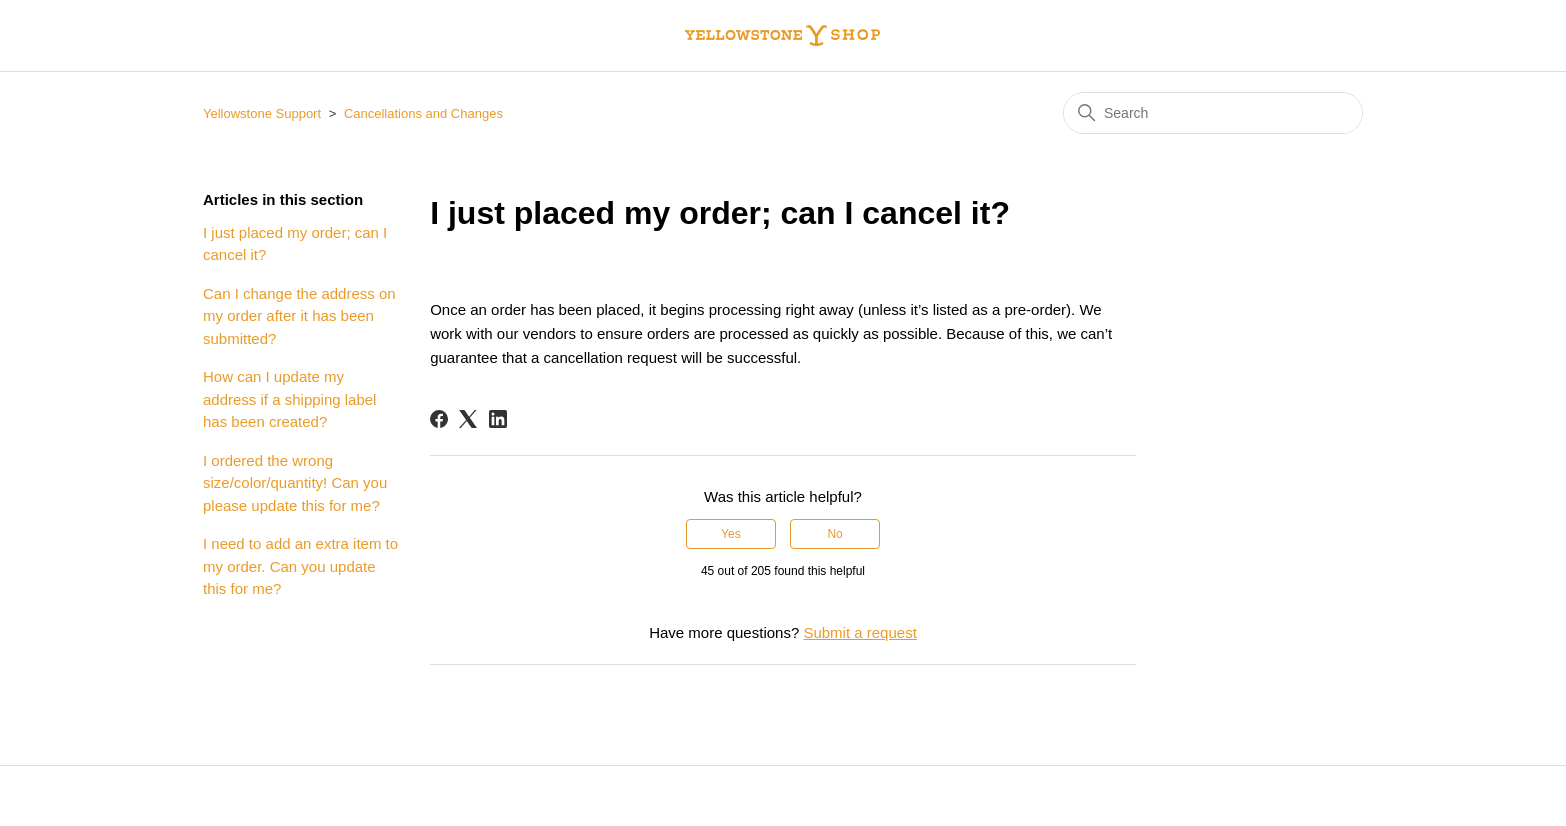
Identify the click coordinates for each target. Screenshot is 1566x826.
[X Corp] (468, 419)
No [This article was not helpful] (834, 534)
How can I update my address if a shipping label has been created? (289, 399)
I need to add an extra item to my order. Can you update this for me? (300, 566)
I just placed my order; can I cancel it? (295, 244)
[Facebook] (439, 419)
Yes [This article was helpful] (731, 534)
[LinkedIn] (498, 419)
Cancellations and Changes (423, 113)
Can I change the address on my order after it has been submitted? (299, 316)
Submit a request (859, 632)
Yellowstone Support (262, 113)
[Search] (1213, 113)
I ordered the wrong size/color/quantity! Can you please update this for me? (295, 483)
